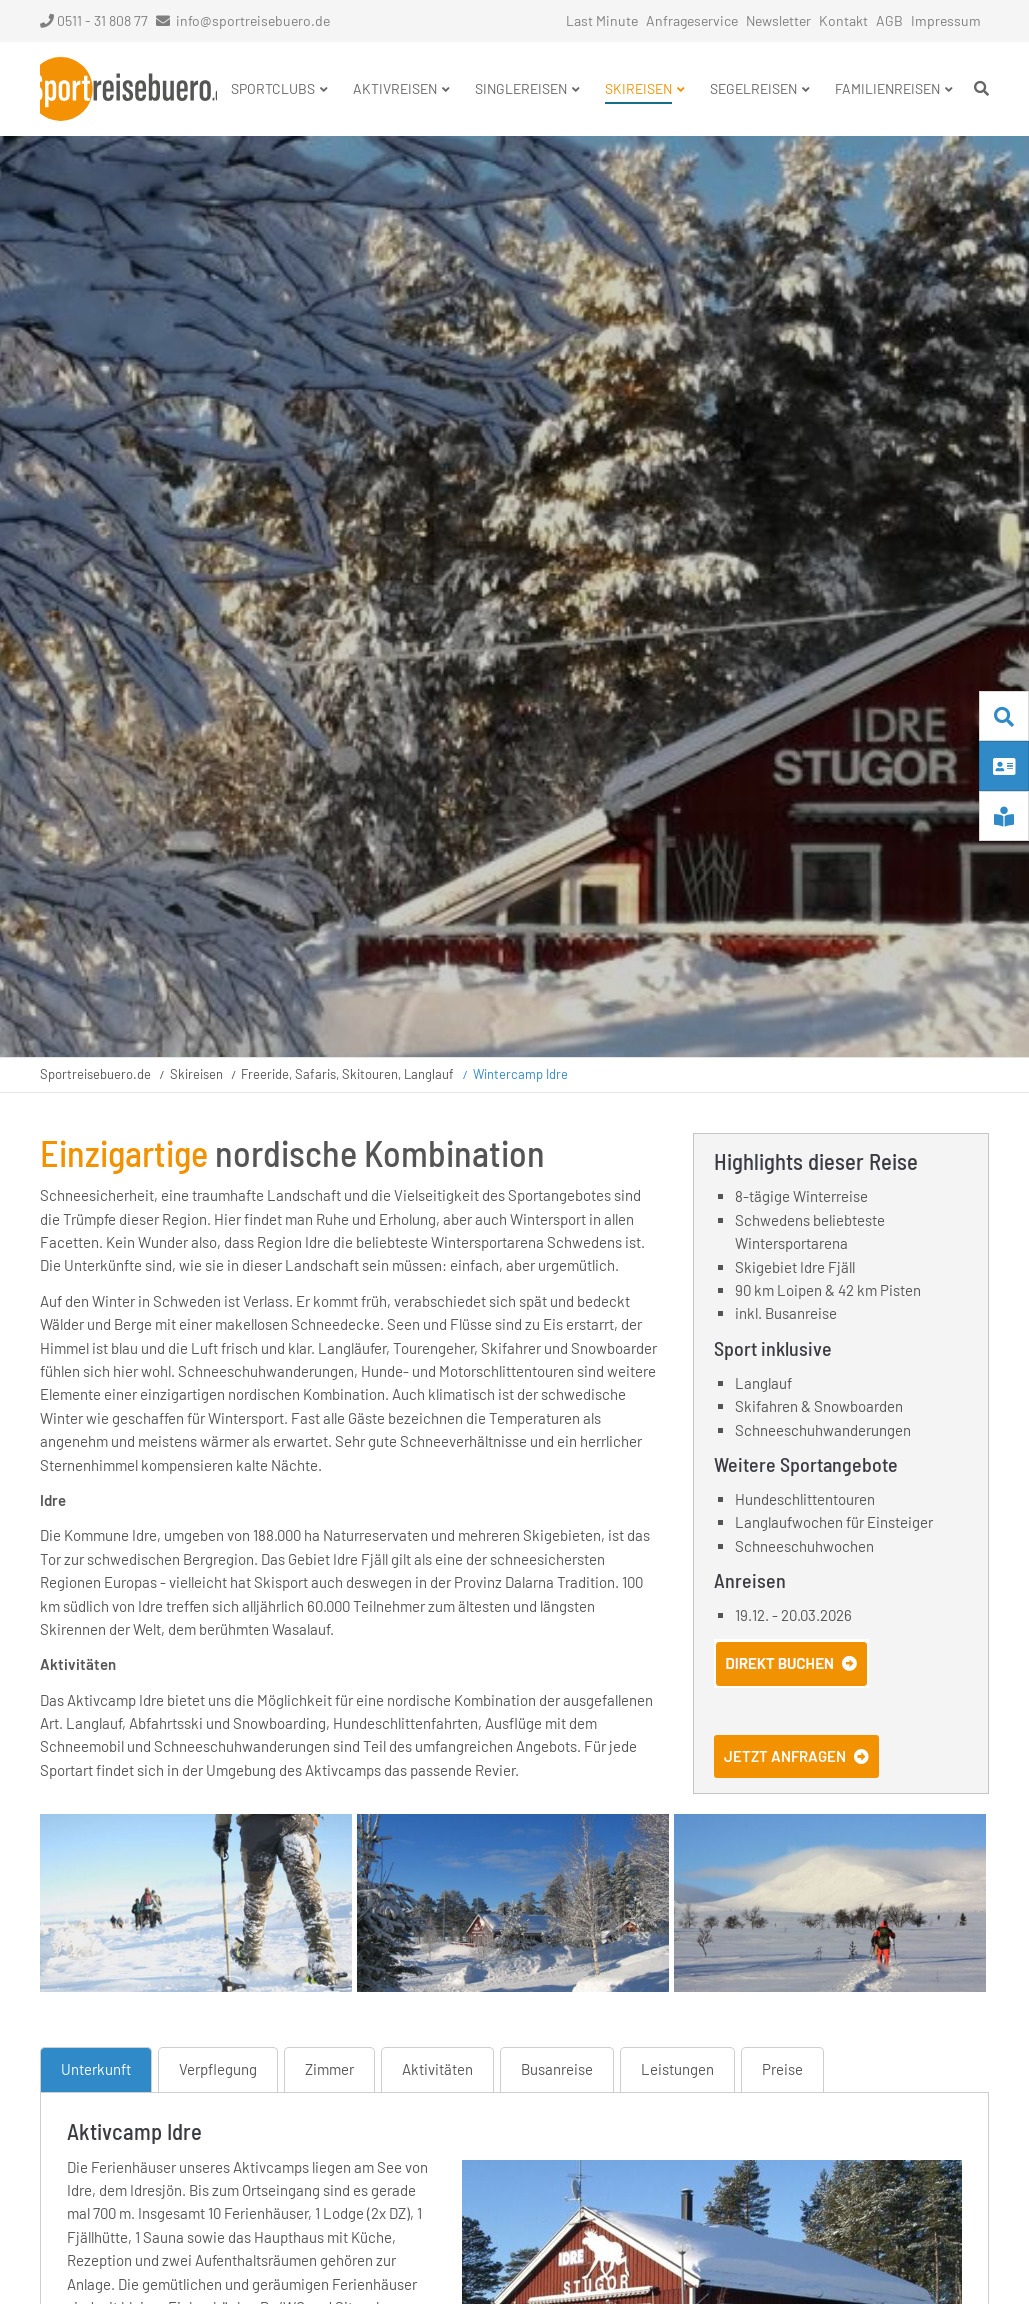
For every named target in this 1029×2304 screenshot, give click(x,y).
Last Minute (602, 20)
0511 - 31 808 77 (94, 20)
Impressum (946, 20)
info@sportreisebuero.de (253, 20)
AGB (889, 20)
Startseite (128, 89)
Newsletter (778, 20)
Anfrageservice (692, 20)
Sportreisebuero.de (95, 1074)
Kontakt (843, 20)
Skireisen (196, 1074)
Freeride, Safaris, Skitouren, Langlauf (347, 1074)
